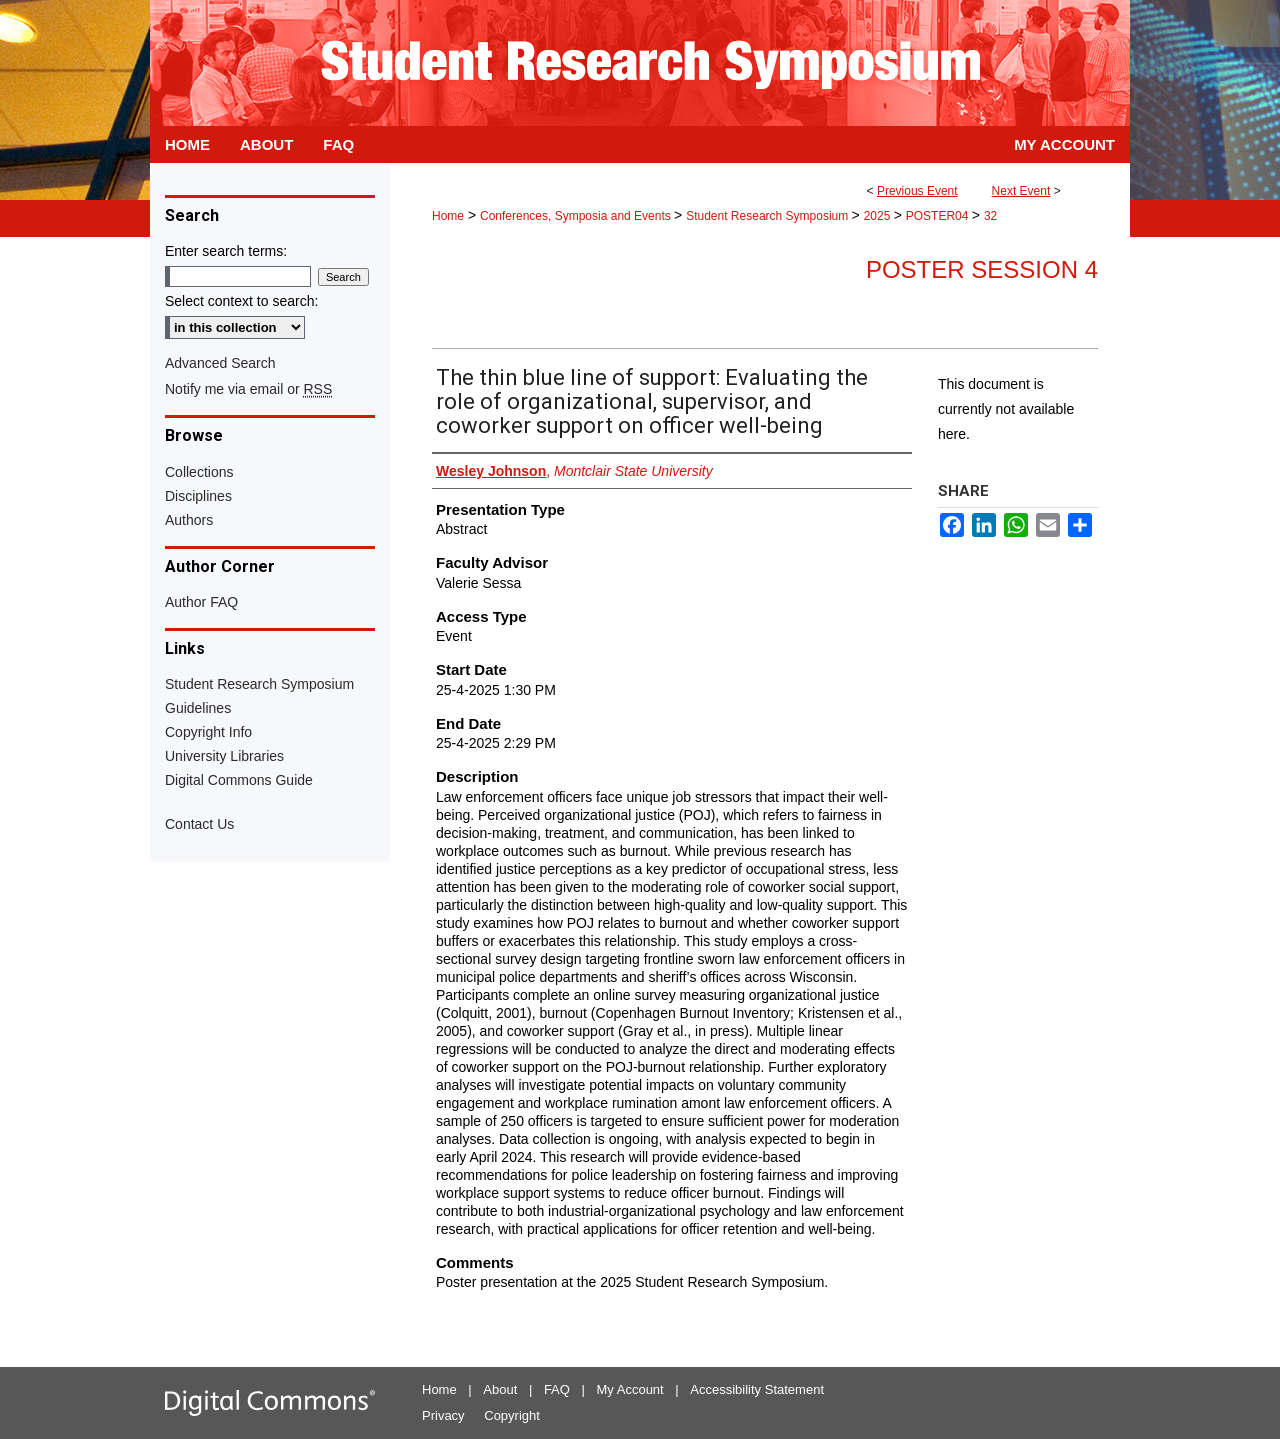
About (500, 1389)
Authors (189, 520)
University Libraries (224, 756)
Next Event (1021, 191)
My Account (630, 1389)
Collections (199, 472)
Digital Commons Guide (239, 780)
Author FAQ (201, 602)
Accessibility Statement (757, 1389)
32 (990, 216)
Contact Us (199, 824)
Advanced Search (220, 363)
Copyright (512, 1415)
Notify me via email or (248, 389)
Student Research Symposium (768, 216)
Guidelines (198, 708)
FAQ (557, 1389)
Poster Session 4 (982, 269)
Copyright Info (208, 732)
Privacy (443, 1415)
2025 (879, 216)
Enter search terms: (226, 251)
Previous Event (917, 191)
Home (448, 216)
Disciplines (198, 496)
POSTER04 (939, 216)
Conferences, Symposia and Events (577, 216)
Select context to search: (241, 301)
